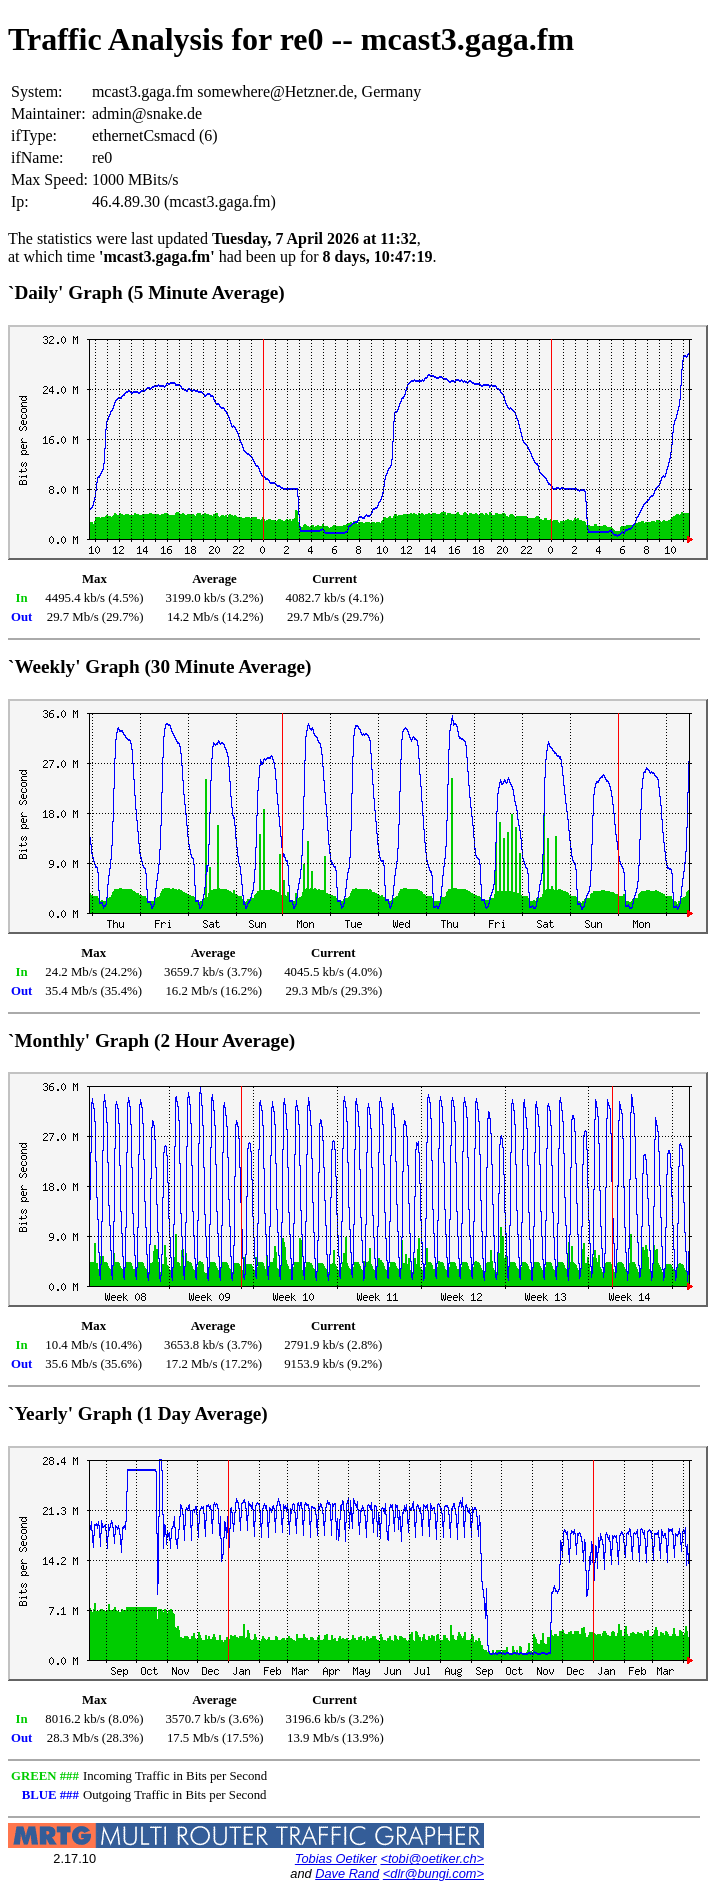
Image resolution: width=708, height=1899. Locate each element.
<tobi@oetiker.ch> (432, 1858)
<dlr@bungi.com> (433, 1873)
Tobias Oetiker (336, 1858)
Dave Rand (347, 1873)
